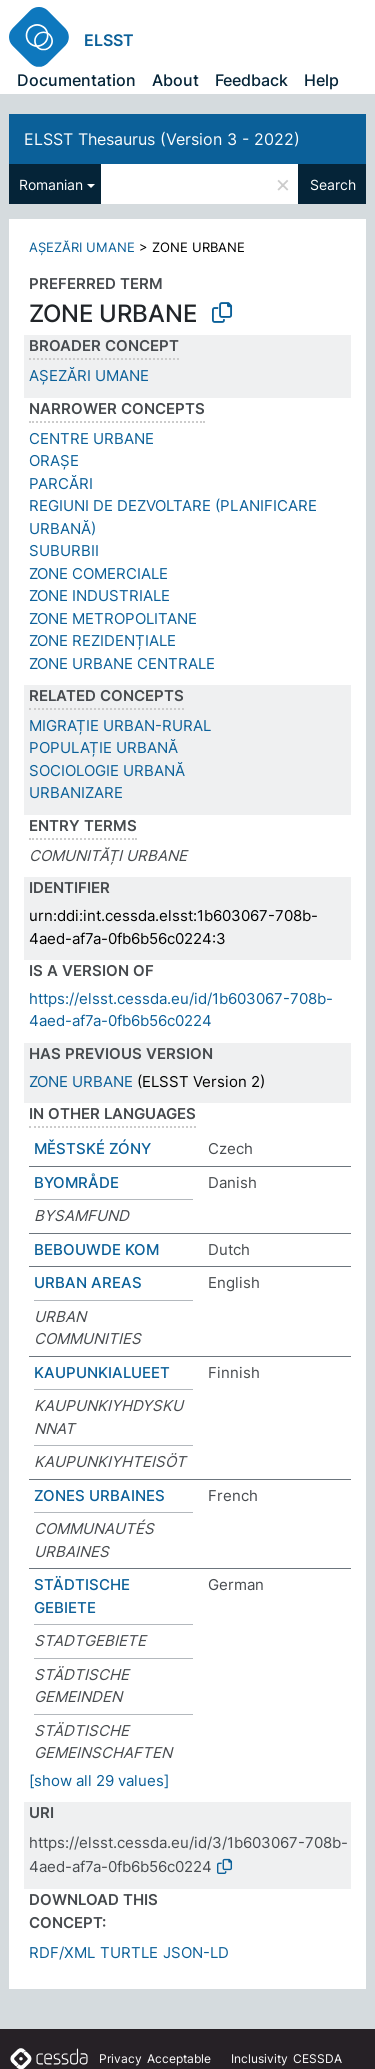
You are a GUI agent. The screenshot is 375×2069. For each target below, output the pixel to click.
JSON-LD (196, 1952)
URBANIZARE (76, 792)
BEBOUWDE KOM (96, 1249)
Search (333, 184)
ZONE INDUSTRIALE (99, 595)
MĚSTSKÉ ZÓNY (92, 1148)
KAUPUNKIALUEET (102, 1372)
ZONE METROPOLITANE (113, 618)
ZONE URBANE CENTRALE (122, 663)
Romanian (51, 184)
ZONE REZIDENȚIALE (102, 640)
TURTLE (129, 1952)
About (175, 80)
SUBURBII (64, 550)
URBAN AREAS (88, 1282)
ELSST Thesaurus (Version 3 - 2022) (162, 139)
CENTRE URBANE (91, 438)
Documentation (76, 80)
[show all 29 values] (99, 1780)
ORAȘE (54, 460)
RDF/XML (62, 1952)
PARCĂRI (61, 483)
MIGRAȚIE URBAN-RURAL (120, 725)
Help (321, 80)
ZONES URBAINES (99, 1495)
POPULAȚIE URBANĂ (103, 747)
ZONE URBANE (81, 1081)
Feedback (251, 80)
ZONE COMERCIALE (98, 573)
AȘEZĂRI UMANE (82, 247)
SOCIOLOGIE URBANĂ (107, 770)
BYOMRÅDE (76, 1182)
